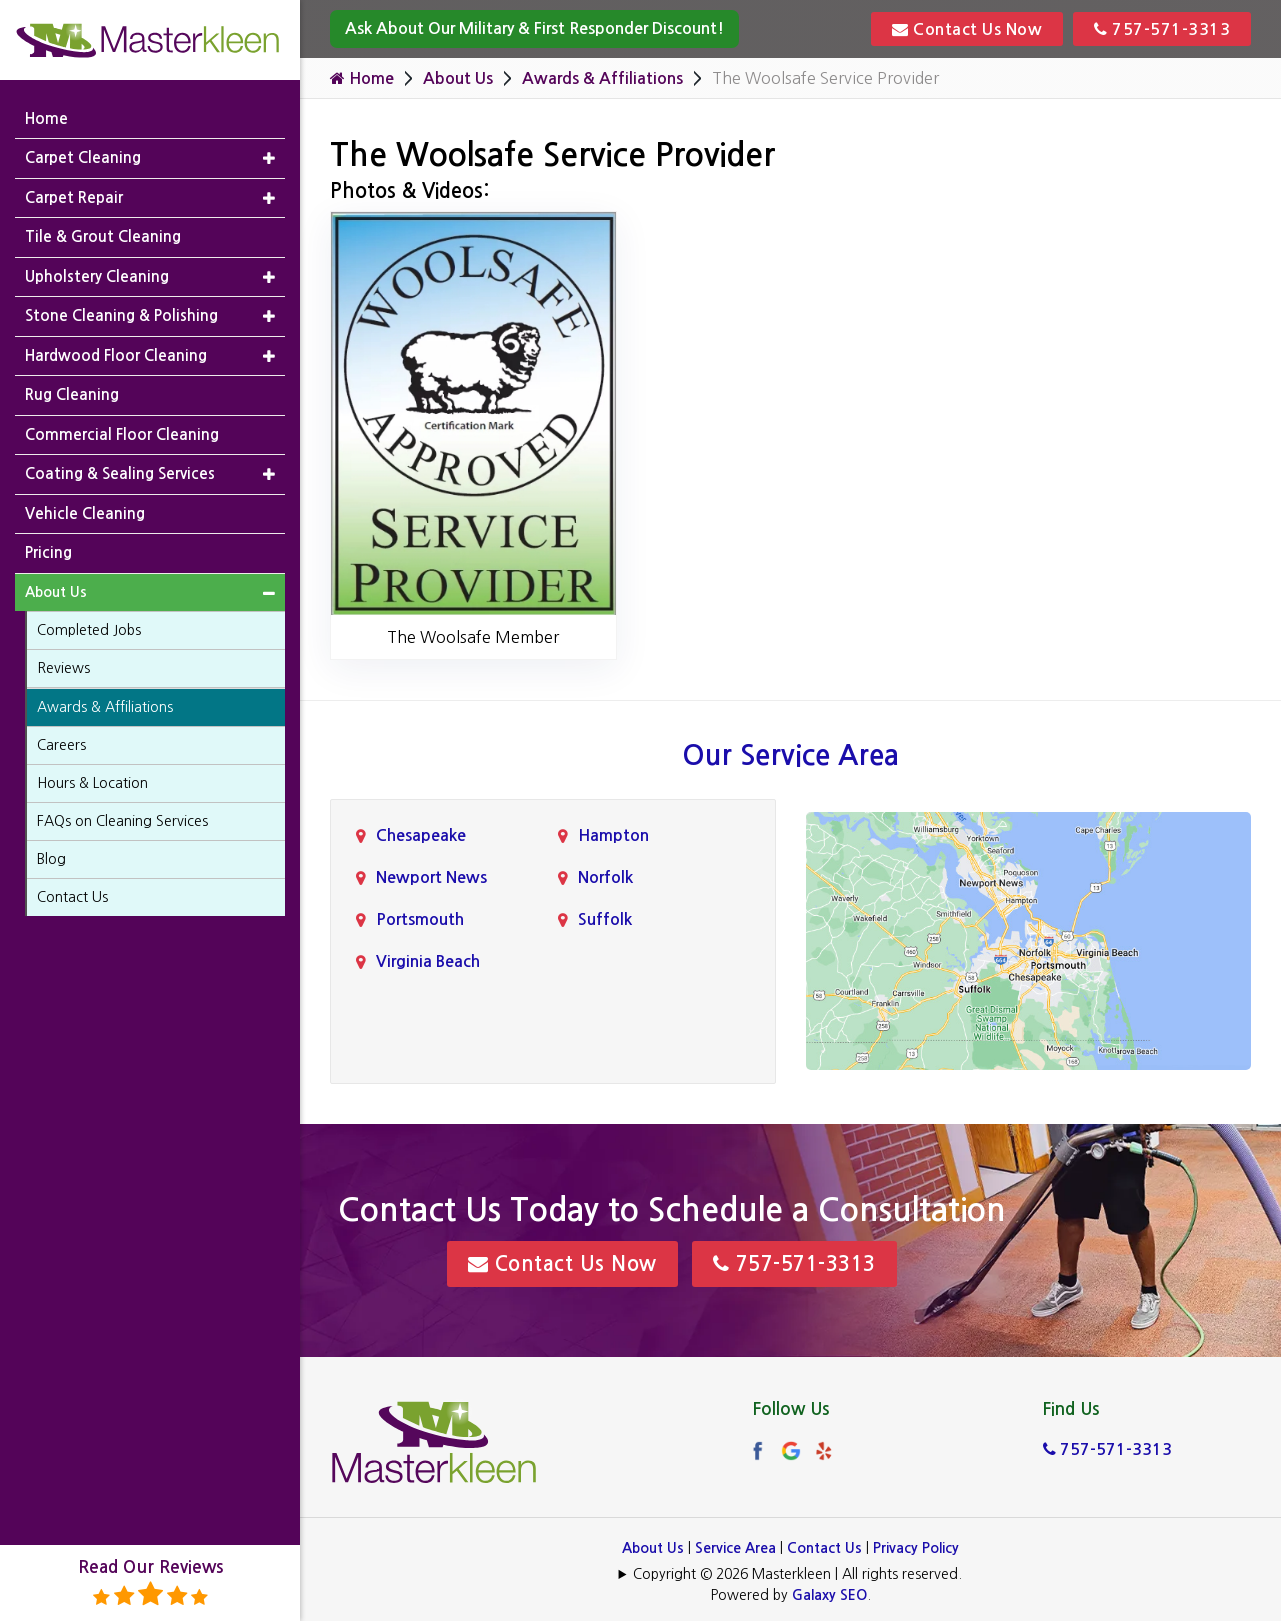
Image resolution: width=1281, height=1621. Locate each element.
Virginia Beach (428, 961)
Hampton (613, 835)
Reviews (63, 668)
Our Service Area (790, 755)
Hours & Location (92, 783)
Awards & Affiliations (602, 78)
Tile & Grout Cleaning (103, 236)
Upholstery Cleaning (97, 276)
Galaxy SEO (829, 1595)
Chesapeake (421, 835)
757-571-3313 (1162, 29)
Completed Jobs (89, 630)
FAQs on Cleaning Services (122, 821)
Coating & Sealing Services (120, 473)
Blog (51, 859)
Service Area (735, 1548)
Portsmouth (420, 919)
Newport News (431, 877)
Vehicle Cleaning (85, 513)
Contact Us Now (967, 29)
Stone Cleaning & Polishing (121, 315)
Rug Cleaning (72, 394)
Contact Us (824, 1548)
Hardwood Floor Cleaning (116, 355)
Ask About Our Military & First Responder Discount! (534, 28)
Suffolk (605, 919)
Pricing (48, 552)
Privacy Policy (916, 1548)
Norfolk (605, 877)
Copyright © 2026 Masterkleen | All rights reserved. (797, 1574)
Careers (61, 745)
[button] (269, 158)
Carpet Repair (74, 197)
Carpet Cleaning (83, 157)
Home (362, 78)
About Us (458, 78)
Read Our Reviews (150, 1583)
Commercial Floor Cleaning (122, 434)
